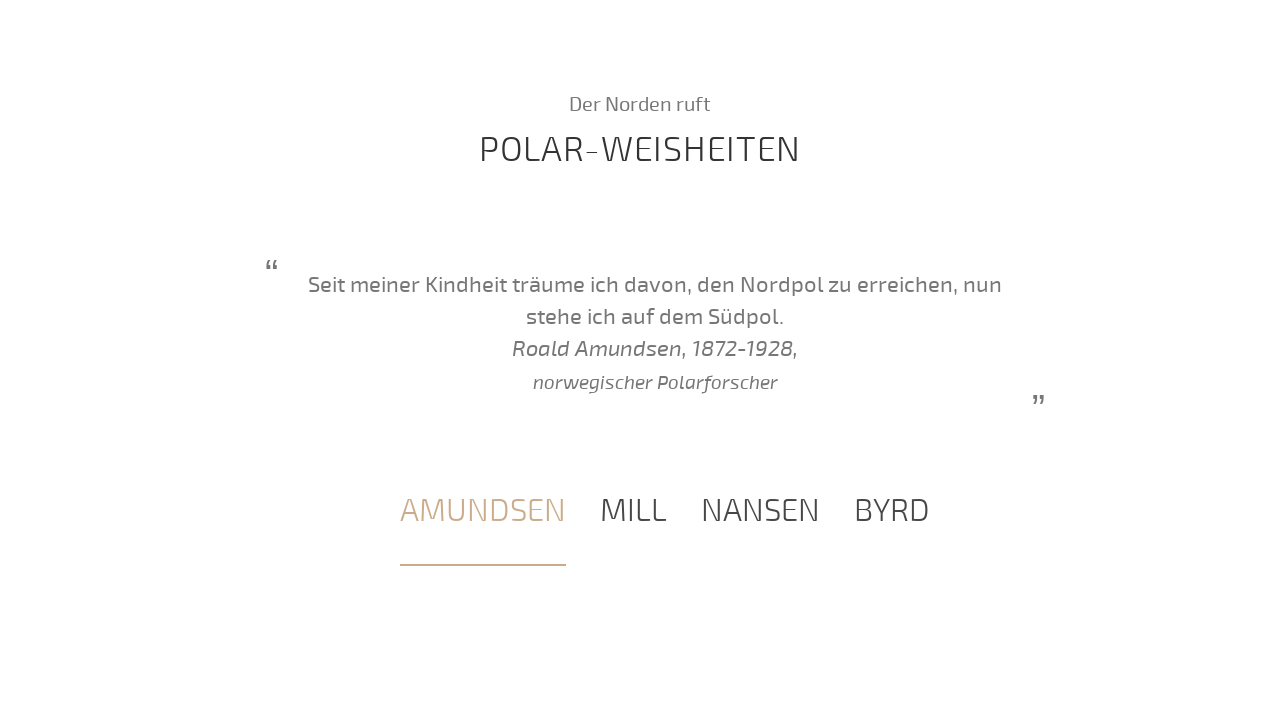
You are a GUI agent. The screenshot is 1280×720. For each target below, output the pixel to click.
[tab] (483, 512)
